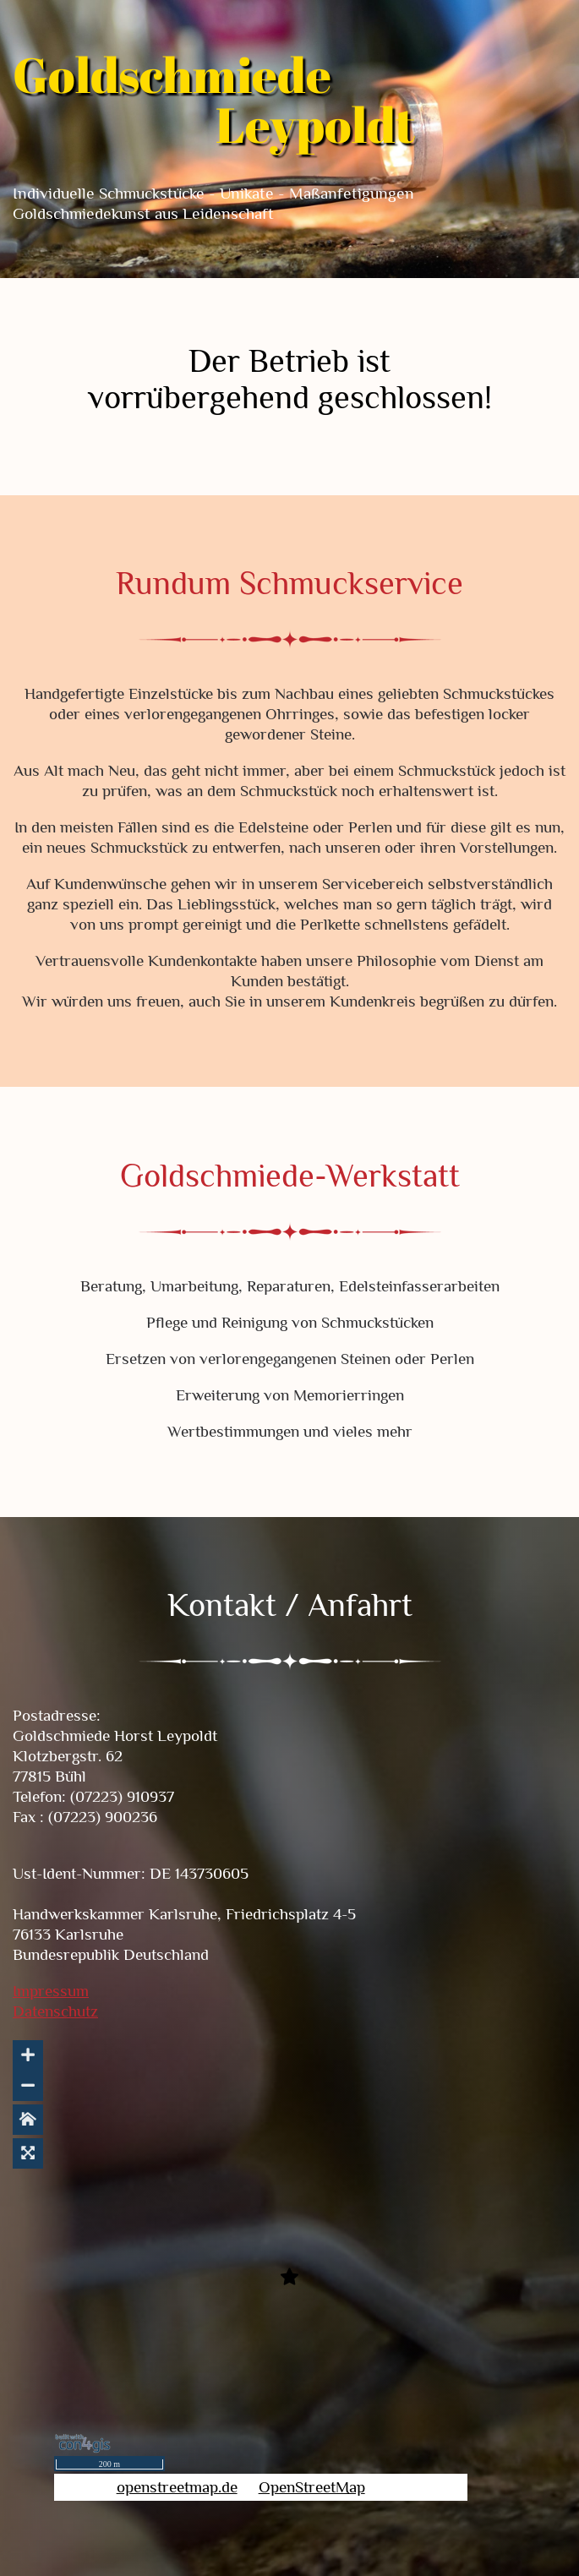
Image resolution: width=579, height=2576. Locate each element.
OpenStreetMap (312, 2487)
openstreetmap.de (177, 2487)
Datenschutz (55, 2011)
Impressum (51, 1991)
